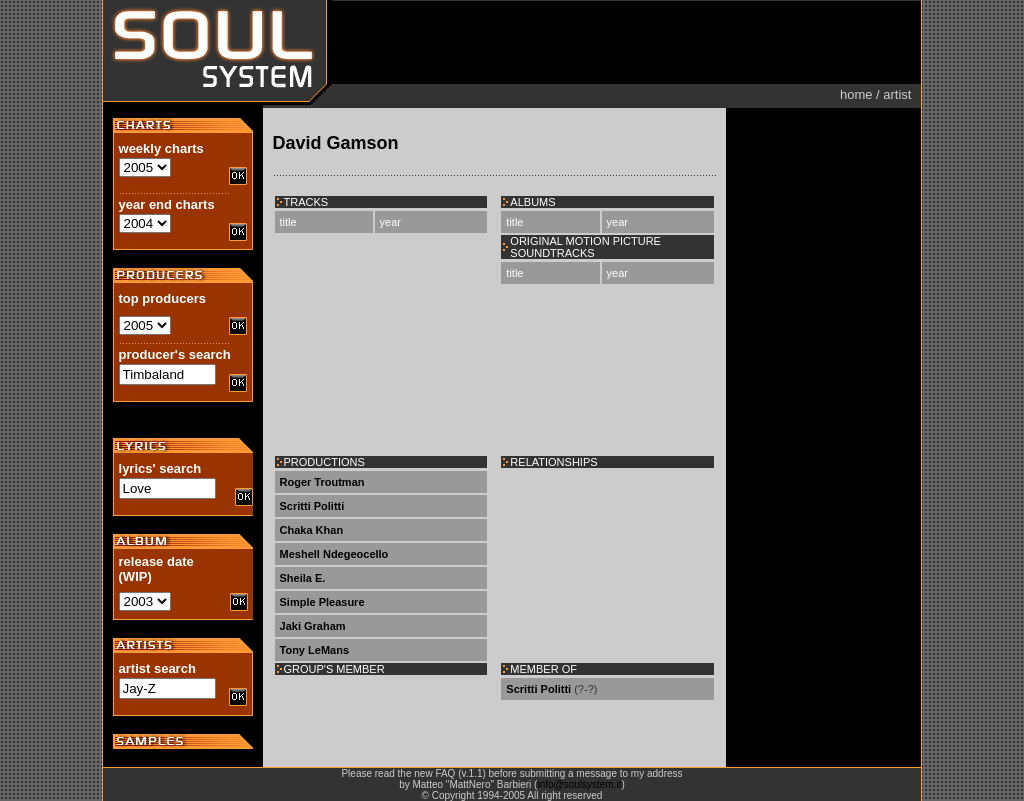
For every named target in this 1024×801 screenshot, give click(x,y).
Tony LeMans (314, 650)
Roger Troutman (322, 482)
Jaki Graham (313, 626)
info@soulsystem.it (579, 784)
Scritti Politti (312, 506)
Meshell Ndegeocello (334, 554)
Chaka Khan (312, 530)
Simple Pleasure (322, 602)
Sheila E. (303, 578)
